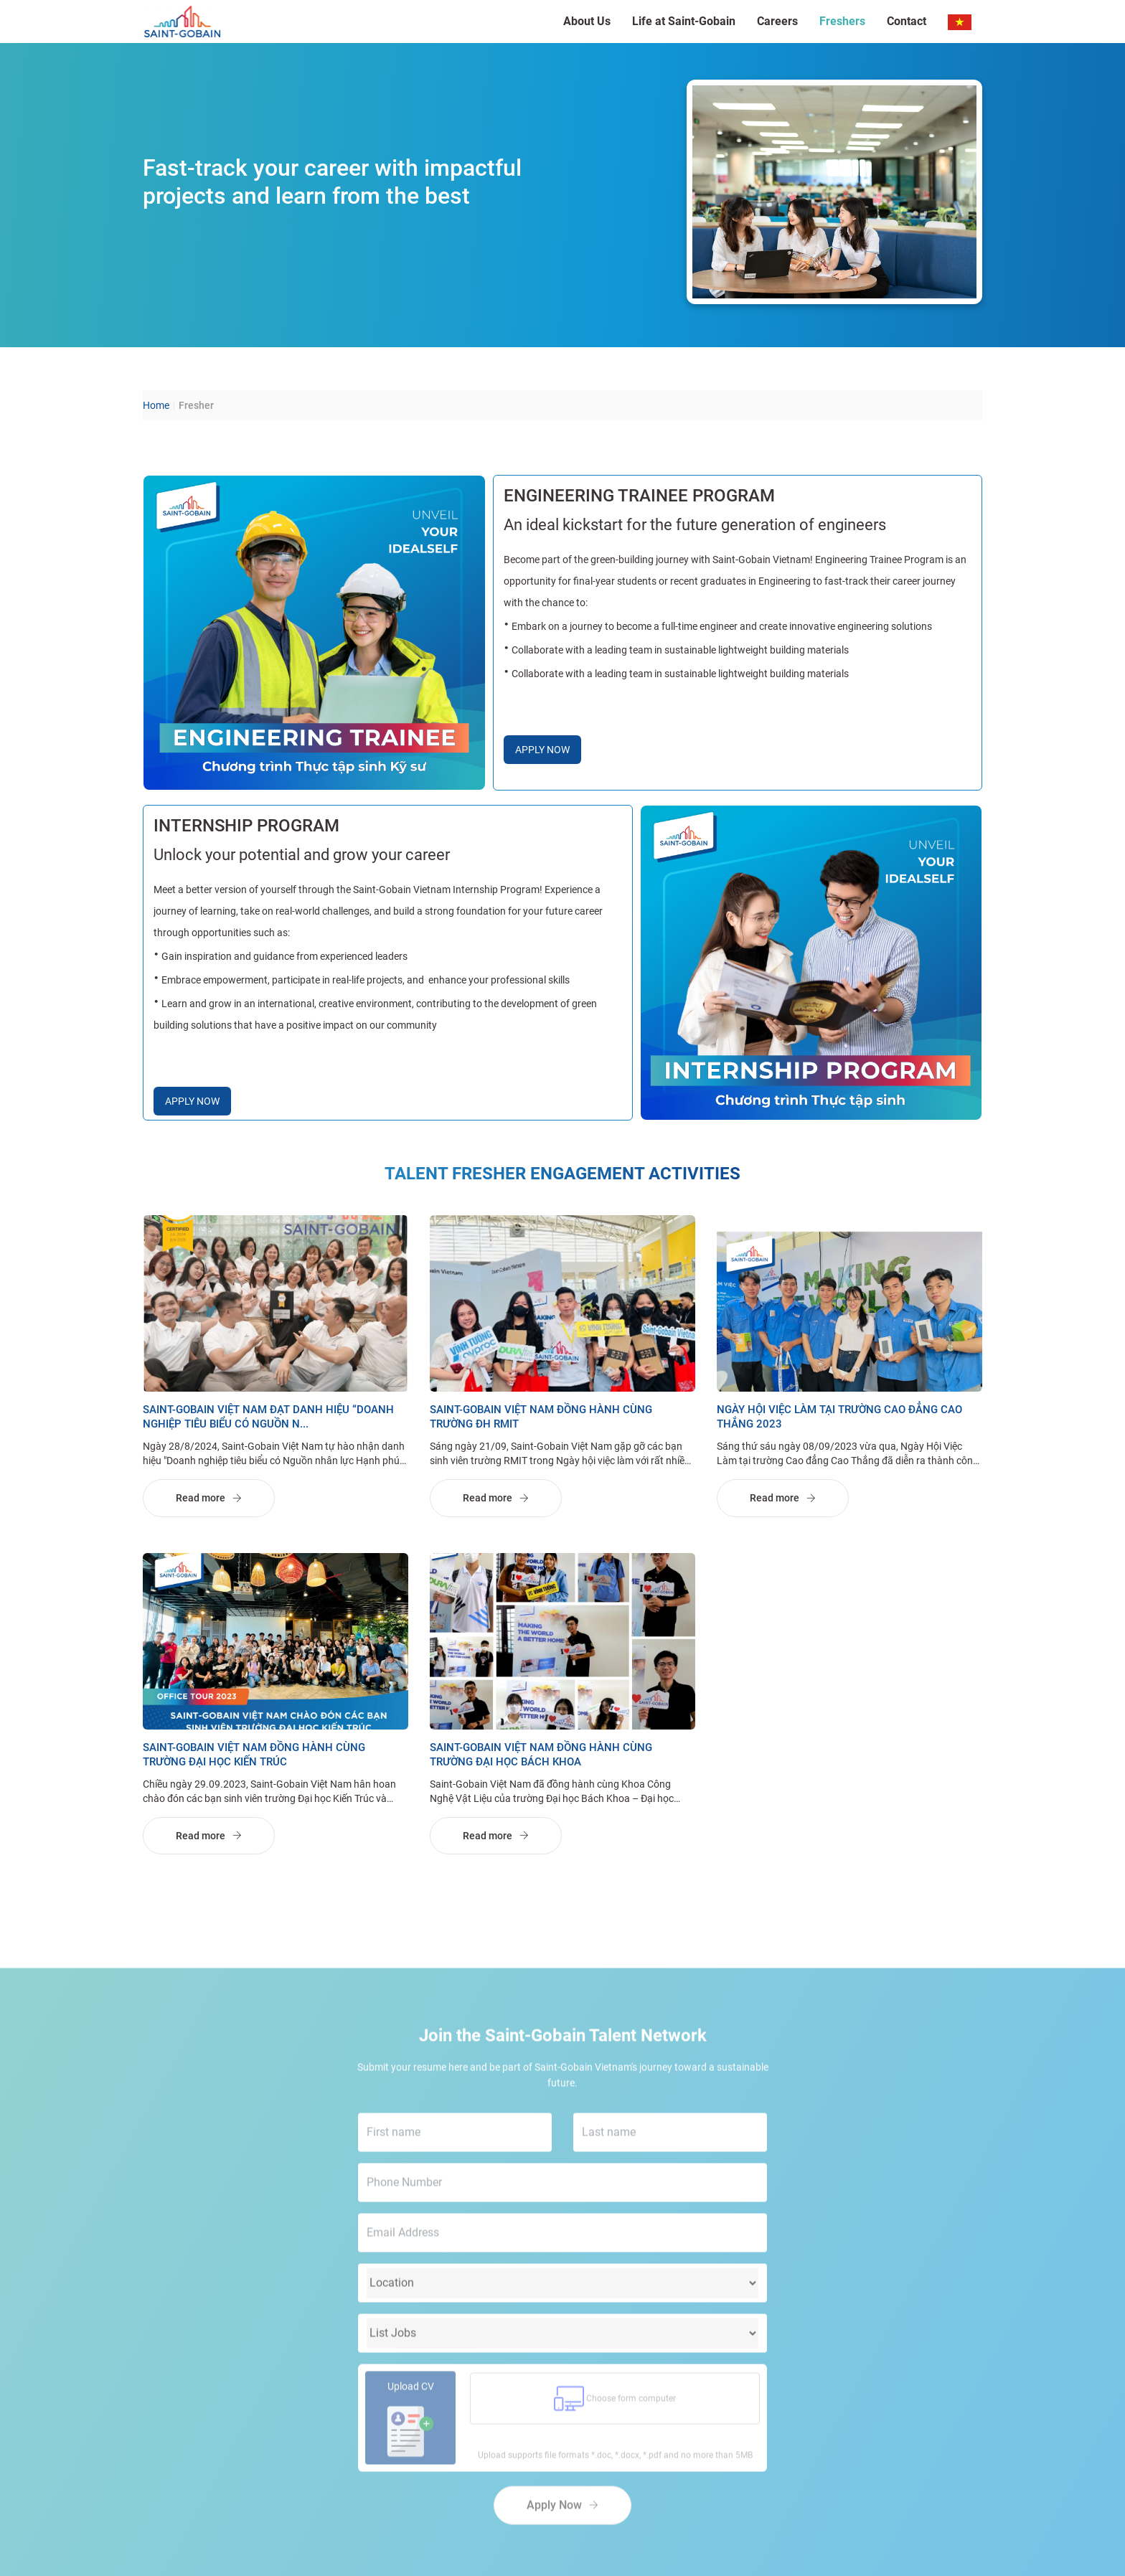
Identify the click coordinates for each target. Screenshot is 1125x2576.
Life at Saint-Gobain (683, 21)
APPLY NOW (542, 750)
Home (156, 406)
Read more (209, 1498)
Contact (906, 21)
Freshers (842, 21)
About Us (587, 21)
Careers (777, 21)
